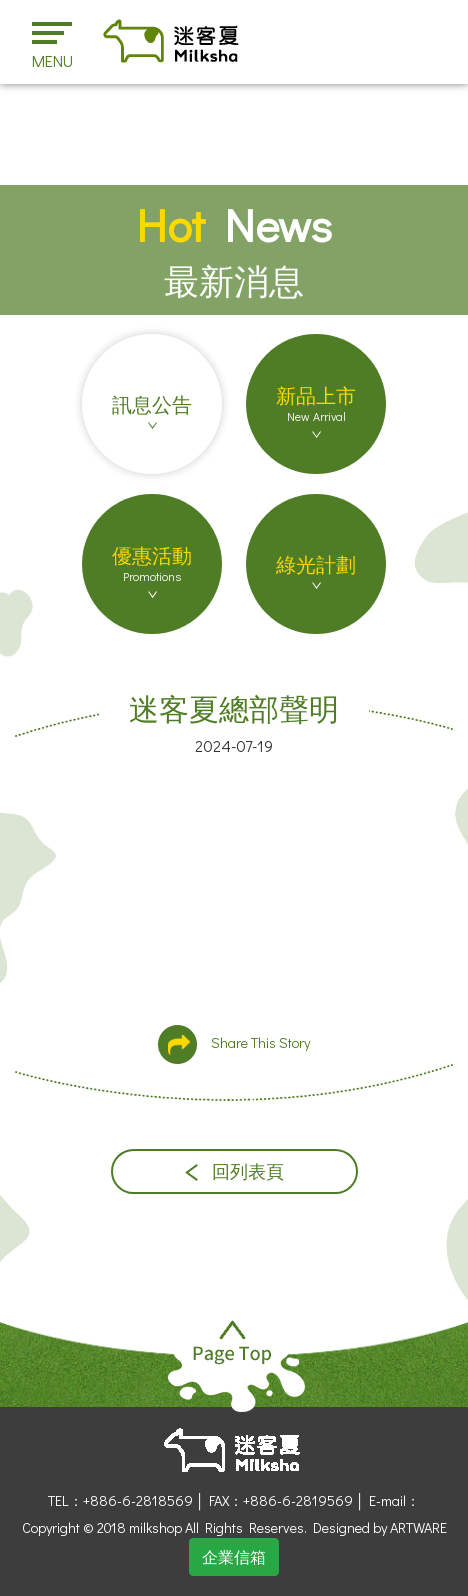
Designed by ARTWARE (380, 1527)
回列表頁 (234, 1171)
